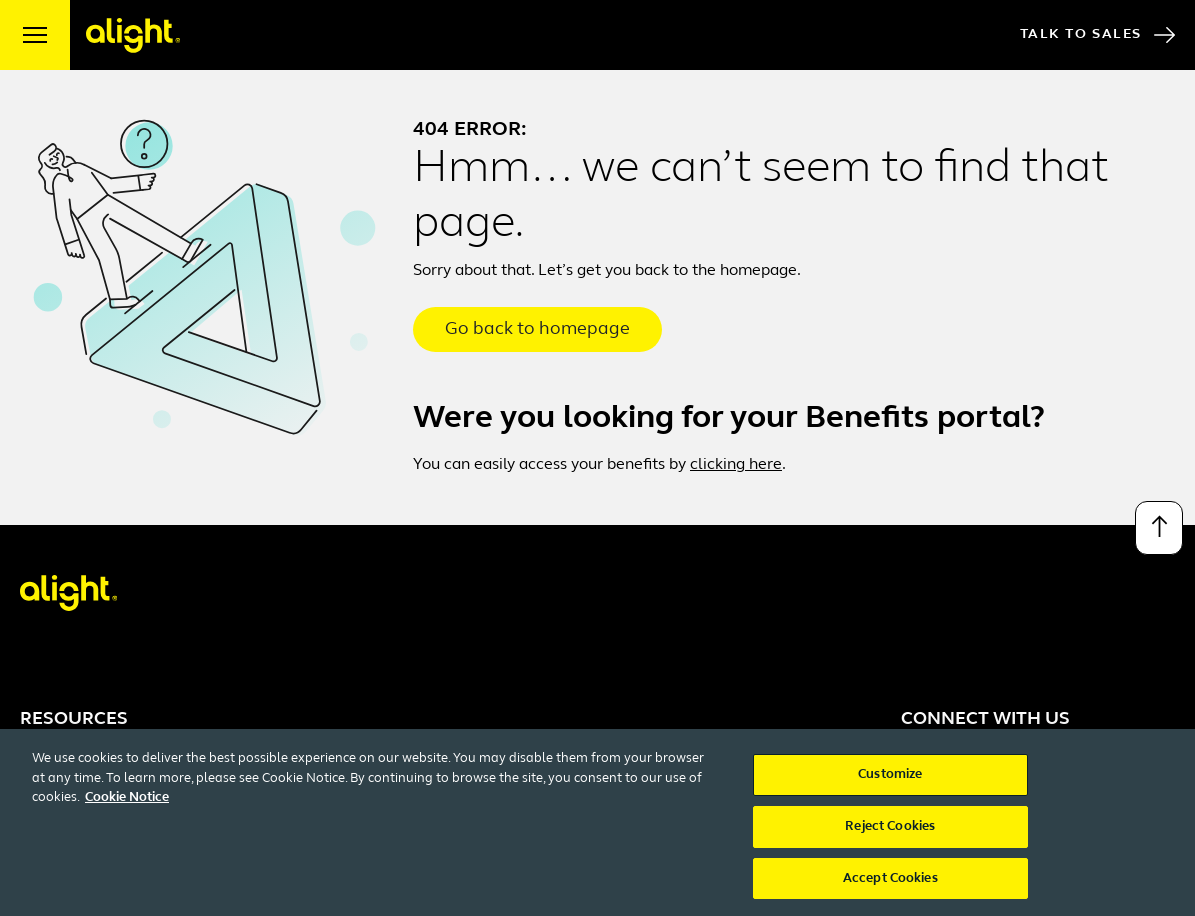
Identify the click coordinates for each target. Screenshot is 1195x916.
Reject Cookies (890, 833)
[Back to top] (1159, 528)
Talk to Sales (1097, 35)
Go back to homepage (537, 329)
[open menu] (35, 35)
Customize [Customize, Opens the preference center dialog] (890, 782)
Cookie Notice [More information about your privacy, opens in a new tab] (127, 805)
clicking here (736, 465)
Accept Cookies (890, 885)
